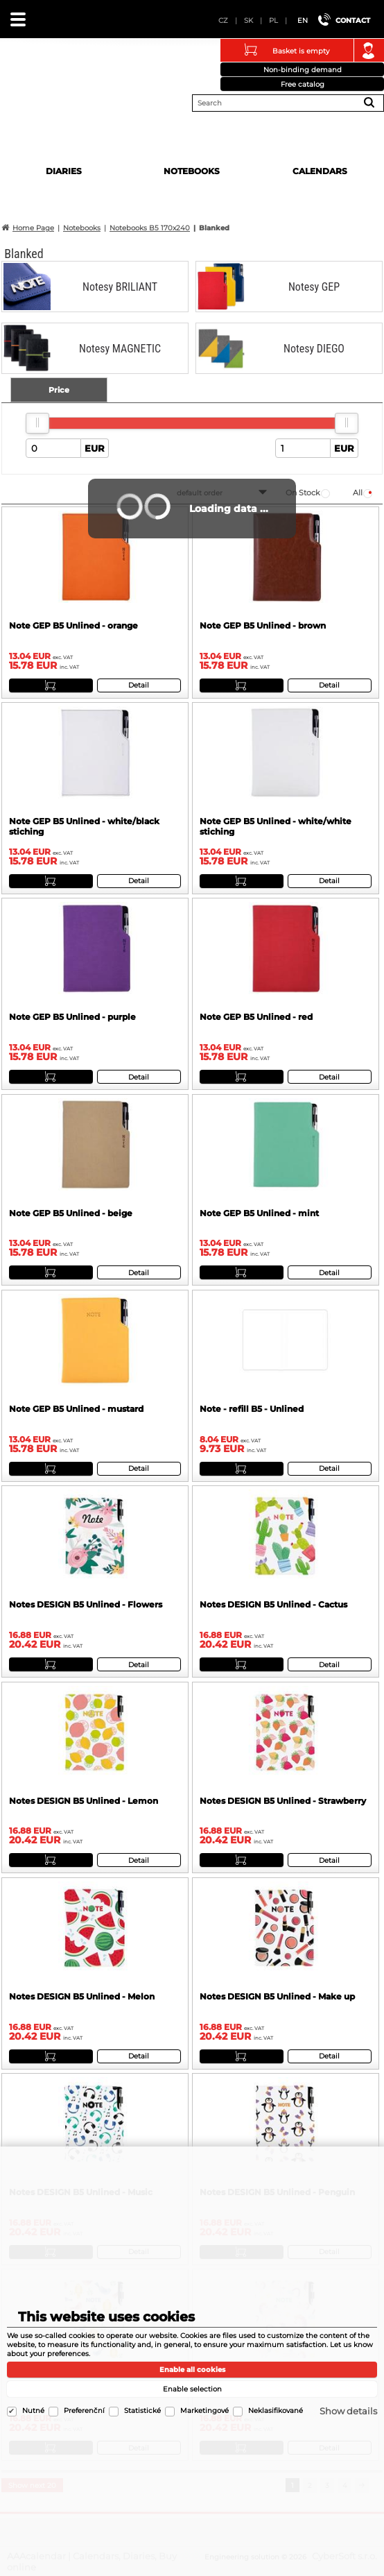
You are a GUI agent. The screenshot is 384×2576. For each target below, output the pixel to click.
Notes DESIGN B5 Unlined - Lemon (83, 1800)
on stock (303, 492)
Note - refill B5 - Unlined (252, 1409)
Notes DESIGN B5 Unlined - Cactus (273, 1604)
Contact (352, 20)
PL (273, 20)
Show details (348, 2410)
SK (248, 20)
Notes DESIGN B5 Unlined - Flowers (85, 1604)
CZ (223, 20)
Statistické (142, 2410)
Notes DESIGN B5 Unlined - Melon (82, 1996)
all (358, 492)
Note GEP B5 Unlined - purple (72, 1017)
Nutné (33, 2410)
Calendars (320, 171)
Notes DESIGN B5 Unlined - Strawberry (283, 1800)
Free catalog (302, 84)
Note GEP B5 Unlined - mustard (76, 1409)
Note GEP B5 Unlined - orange (73, 625)
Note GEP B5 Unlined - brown (263, 625)
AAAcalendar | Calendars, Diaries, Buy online (28, 72)
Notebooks (192, 171)
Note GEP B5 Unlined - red (256, 1017)
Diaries (64, 171)
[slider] (37, 423)
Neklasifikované (275, 2410)
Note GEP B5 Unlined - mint (259, 1213)
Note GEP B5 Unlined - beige (70, 1213)
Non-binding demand (302, 69)
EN (302, 20)
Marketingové (204, 2410)
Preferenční (84, 2410)
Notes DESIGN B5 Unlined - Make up (277, 1996)
